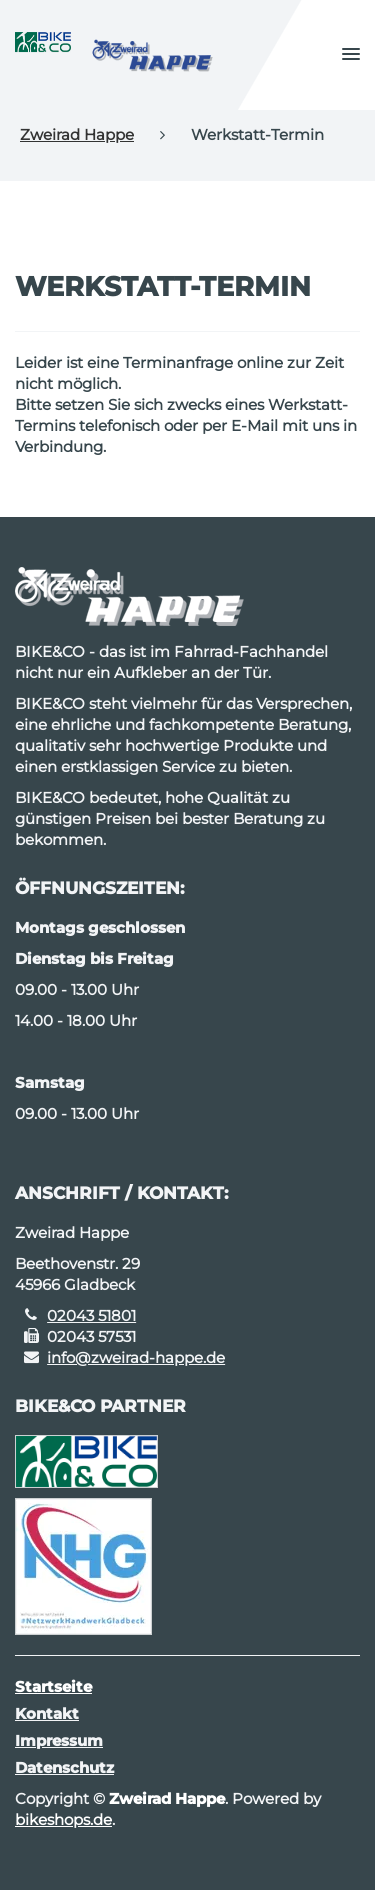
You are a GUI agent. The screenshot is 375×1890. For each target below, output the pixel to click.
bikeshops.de (63, 1819)
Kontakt (47, 1713)
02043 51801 (91, 1315)
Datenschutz (64, 1767)
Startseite (53, 1686)
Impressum (59, 1740)
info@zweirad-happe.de (136, 1357)
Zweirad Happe (77, 134)
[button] (351, 55)
